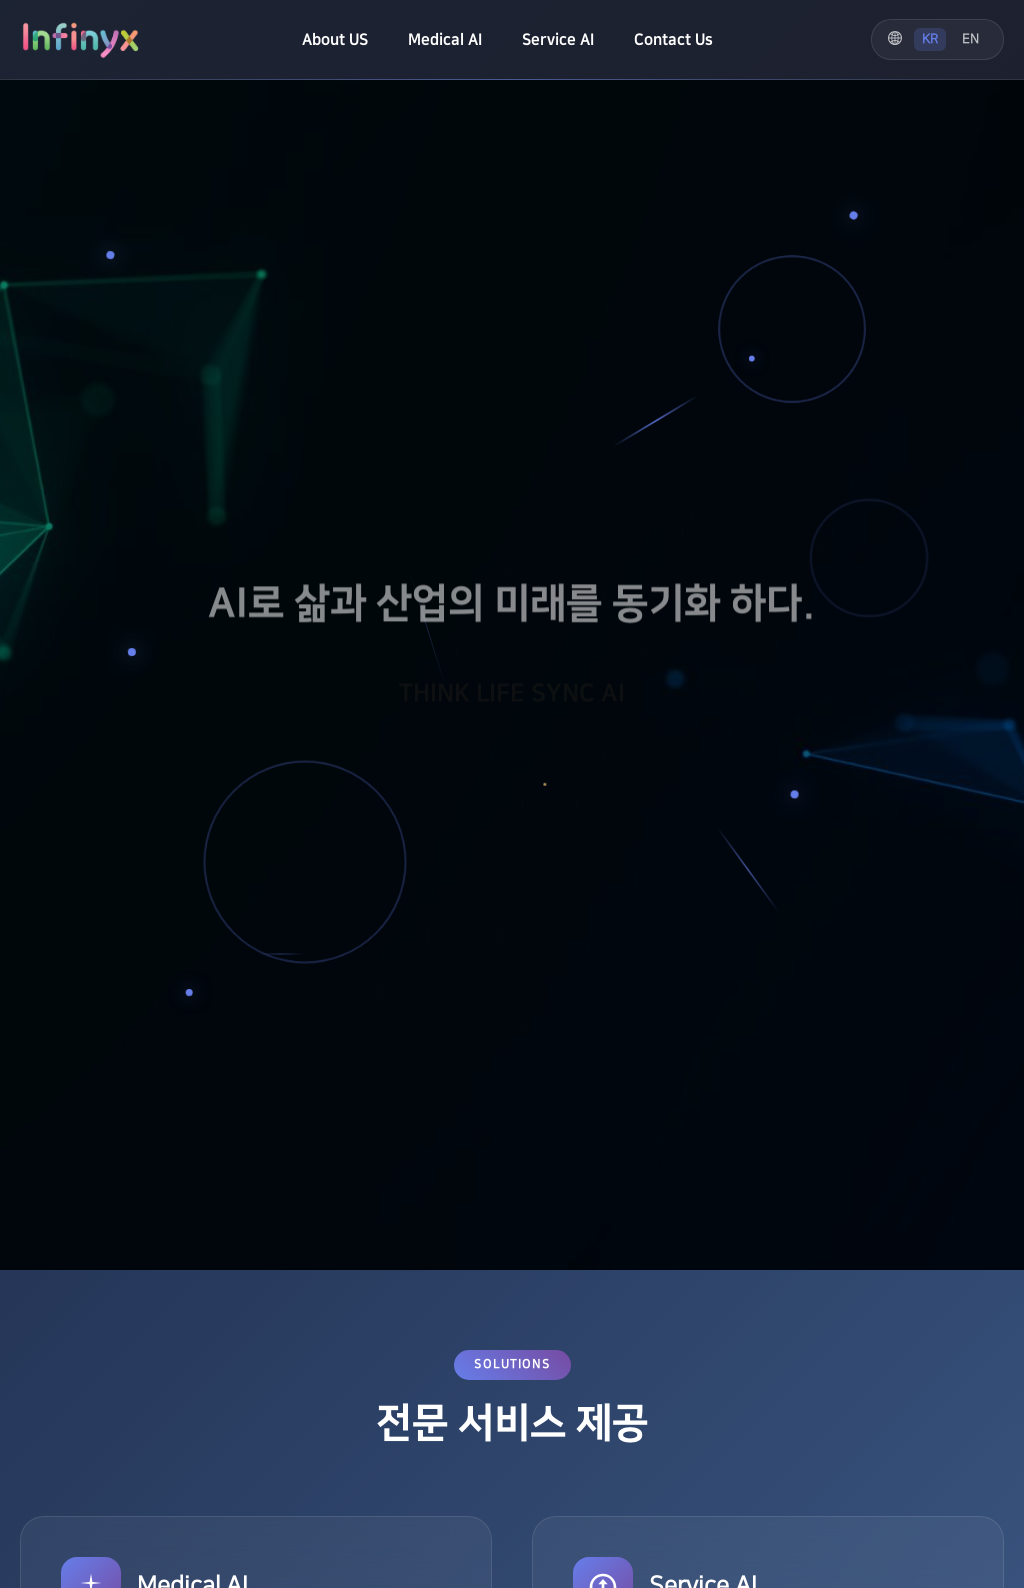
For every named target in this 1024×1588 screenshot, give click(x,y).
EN (970, 39)
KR (930, 39)
